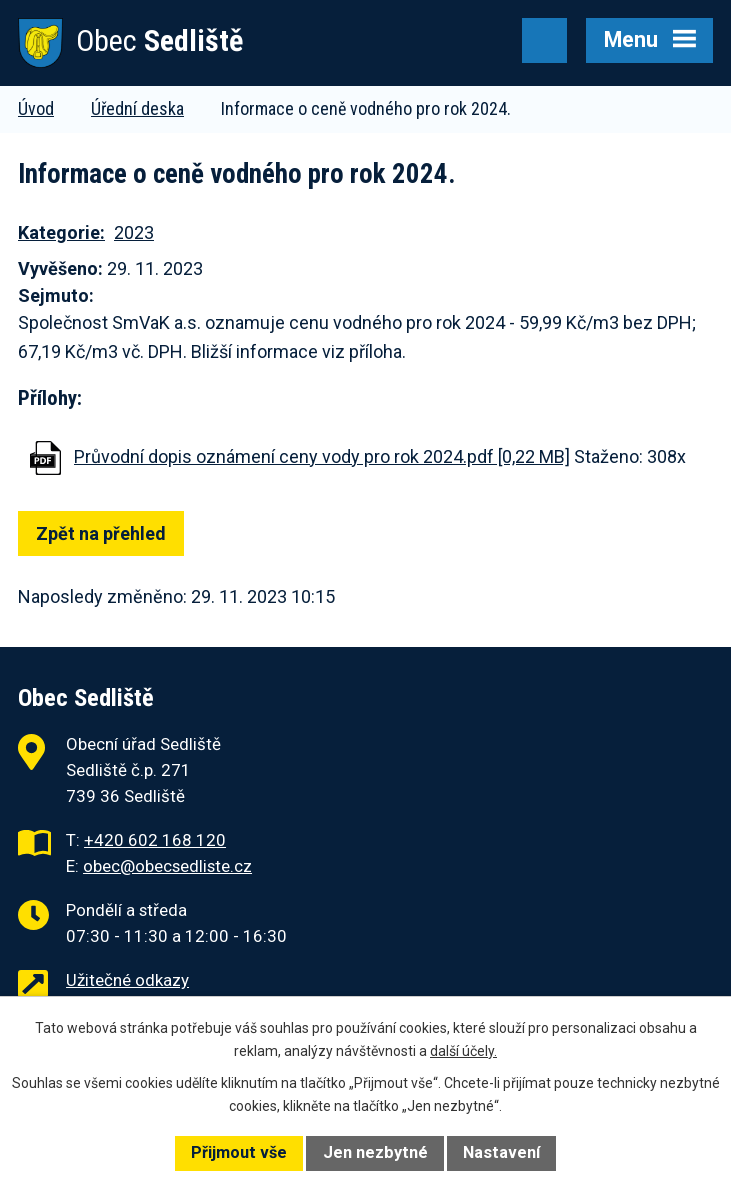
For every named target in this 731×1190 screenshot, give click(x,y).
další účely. (463, 1051)
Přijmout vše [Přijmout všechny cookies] (239, 1152)
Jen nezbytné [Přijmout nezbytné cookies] (375, 1152)
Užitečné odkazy (127, 980)
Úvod (36, 108)
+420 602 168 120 (155, 840)
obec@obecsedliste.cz (167, 866)
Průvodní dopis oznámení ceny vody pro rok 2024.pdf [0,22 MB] (322, 456)
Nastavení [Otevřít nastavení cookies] (501, 1152)
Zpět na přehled (101, 533)
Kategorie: (61, 232)
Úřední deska (137, 108)
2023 (134, 232)
